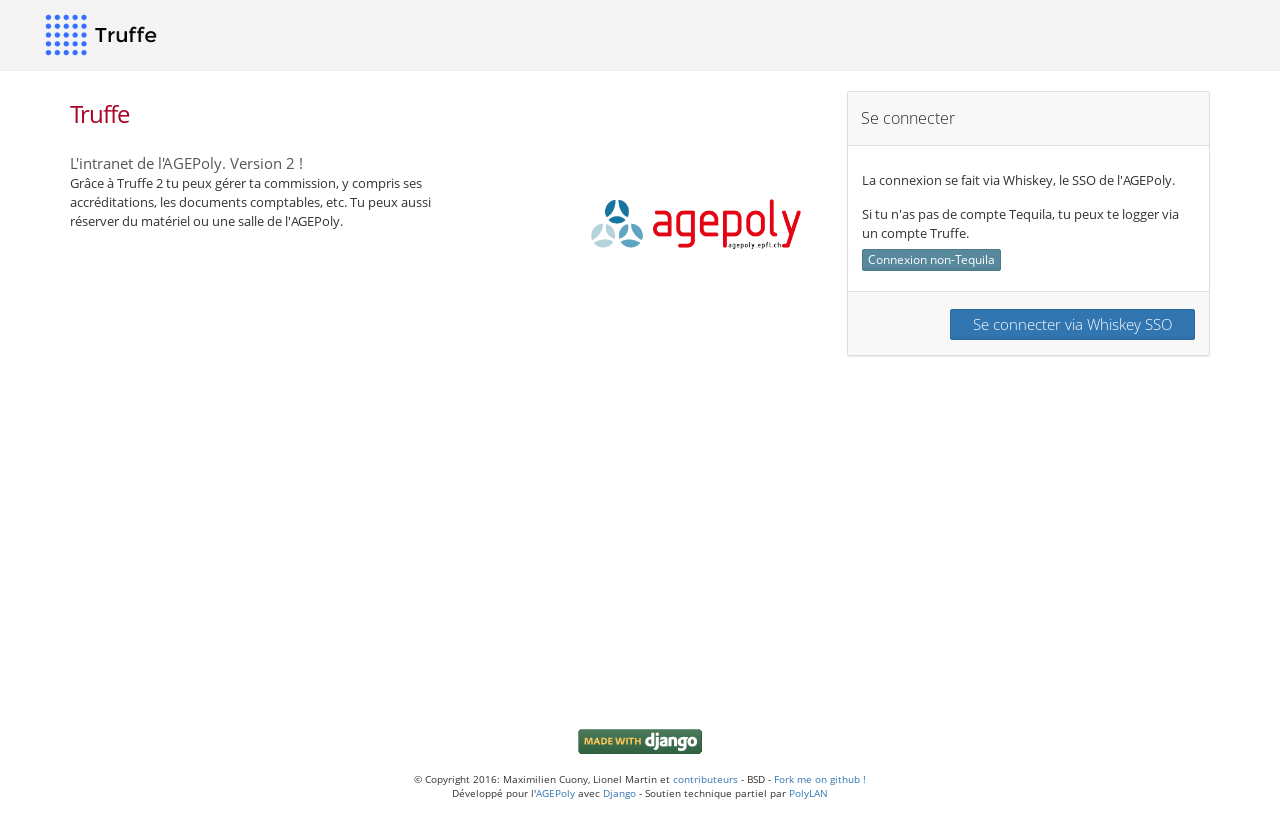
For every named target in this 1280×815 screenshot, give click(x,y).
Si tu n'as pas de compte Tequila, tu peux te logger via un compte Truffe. (1020, 222)
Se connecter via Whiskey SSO (1072, 323)
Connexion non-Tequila (931, 258)
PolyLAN (808, 793)
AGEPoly (555, 793)
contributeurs (705, 779)
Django (619, 793)
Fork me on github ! (820, 779)
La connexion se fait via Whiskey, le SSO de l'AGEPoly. (1018, 179)
